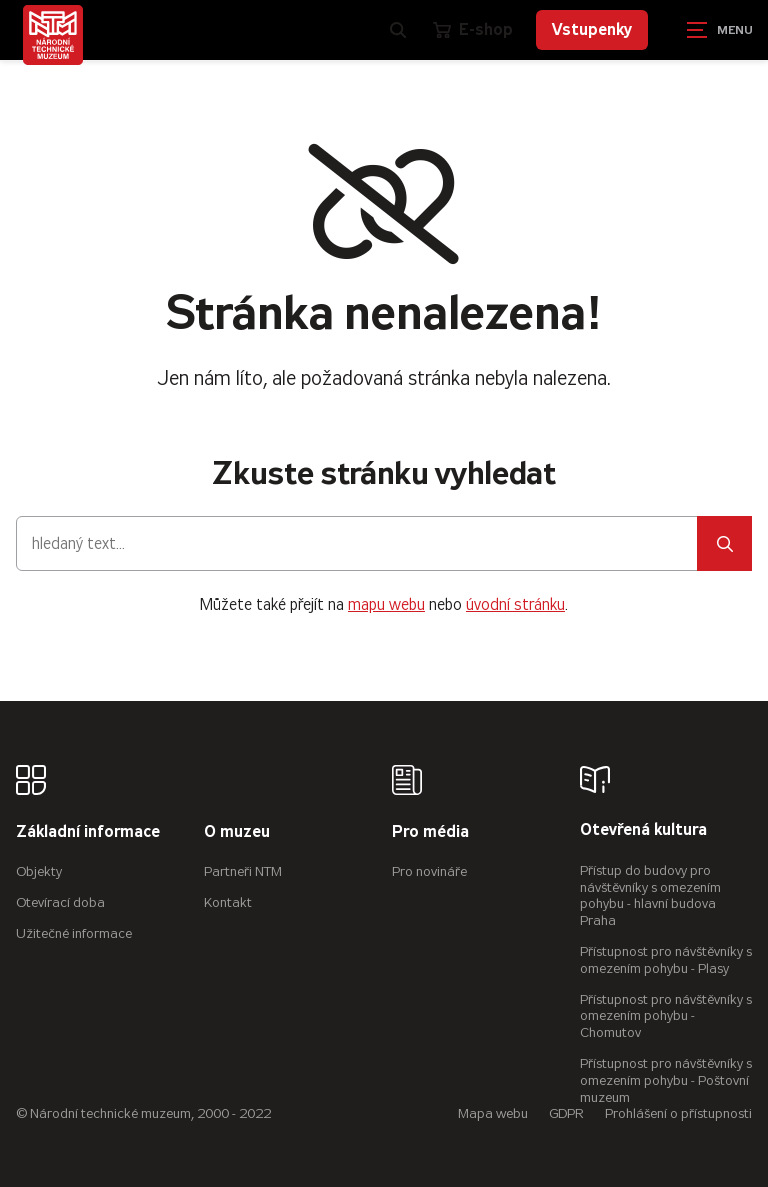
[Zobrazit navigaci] (718, 30)
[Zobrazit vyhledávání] (398, 30)
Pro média (430, 832)
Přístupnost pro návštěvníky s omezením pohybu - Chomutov (666, 1016)
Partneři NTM (243, 871)
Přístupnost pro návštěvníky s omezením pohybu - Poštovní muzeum (666, 1080)
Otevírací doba (60, 902)
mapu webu (386, 604)
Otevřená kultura (643, 830)
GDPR (566, 1113)
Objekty (39, 871)
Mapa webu (493, 1113)
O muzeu (237, 832)
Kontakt (228, 902)
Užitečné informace (74, 933)
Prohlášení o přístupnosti (678, 1113)
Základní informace (88, 832)
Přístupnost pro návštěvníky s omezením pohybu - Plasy (666, 960)
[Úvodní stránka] (53, 35)
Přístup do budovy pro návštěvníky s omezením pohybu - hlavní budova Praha (650, 895)
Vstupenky (592, 29)
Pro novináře (429, 871)
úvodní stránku (515, 604)
